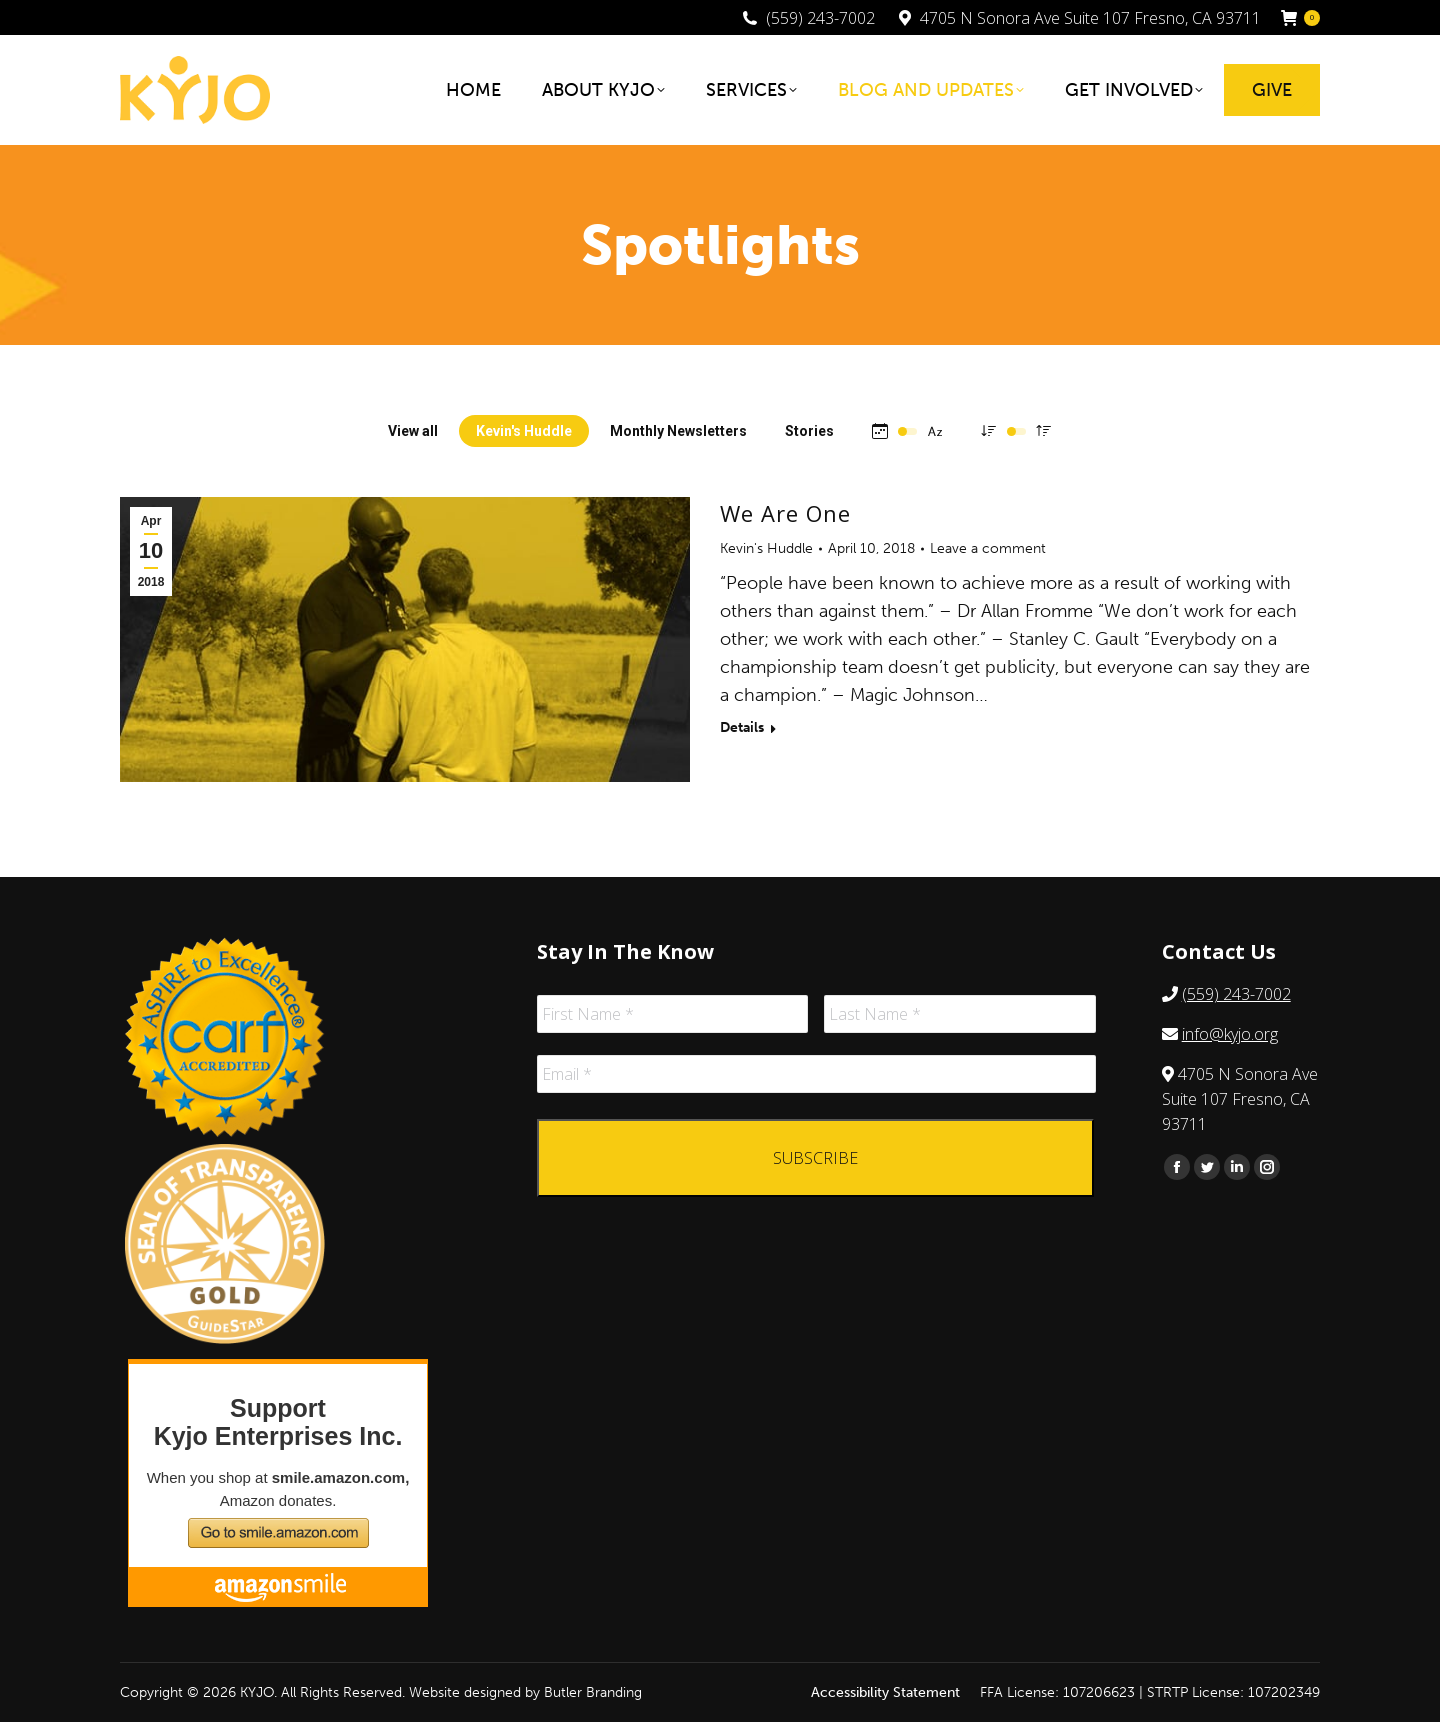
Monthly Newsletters (678, 431)
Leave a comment (988, 548)
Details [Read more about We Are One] (742, 727)
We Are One (785, 513)
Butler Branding (593, 1692)
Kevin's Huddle (524, 431)
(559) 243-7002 (1236, 994)
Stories (809, 431)
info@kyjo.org (1230, 1034)
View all (413, 431)
